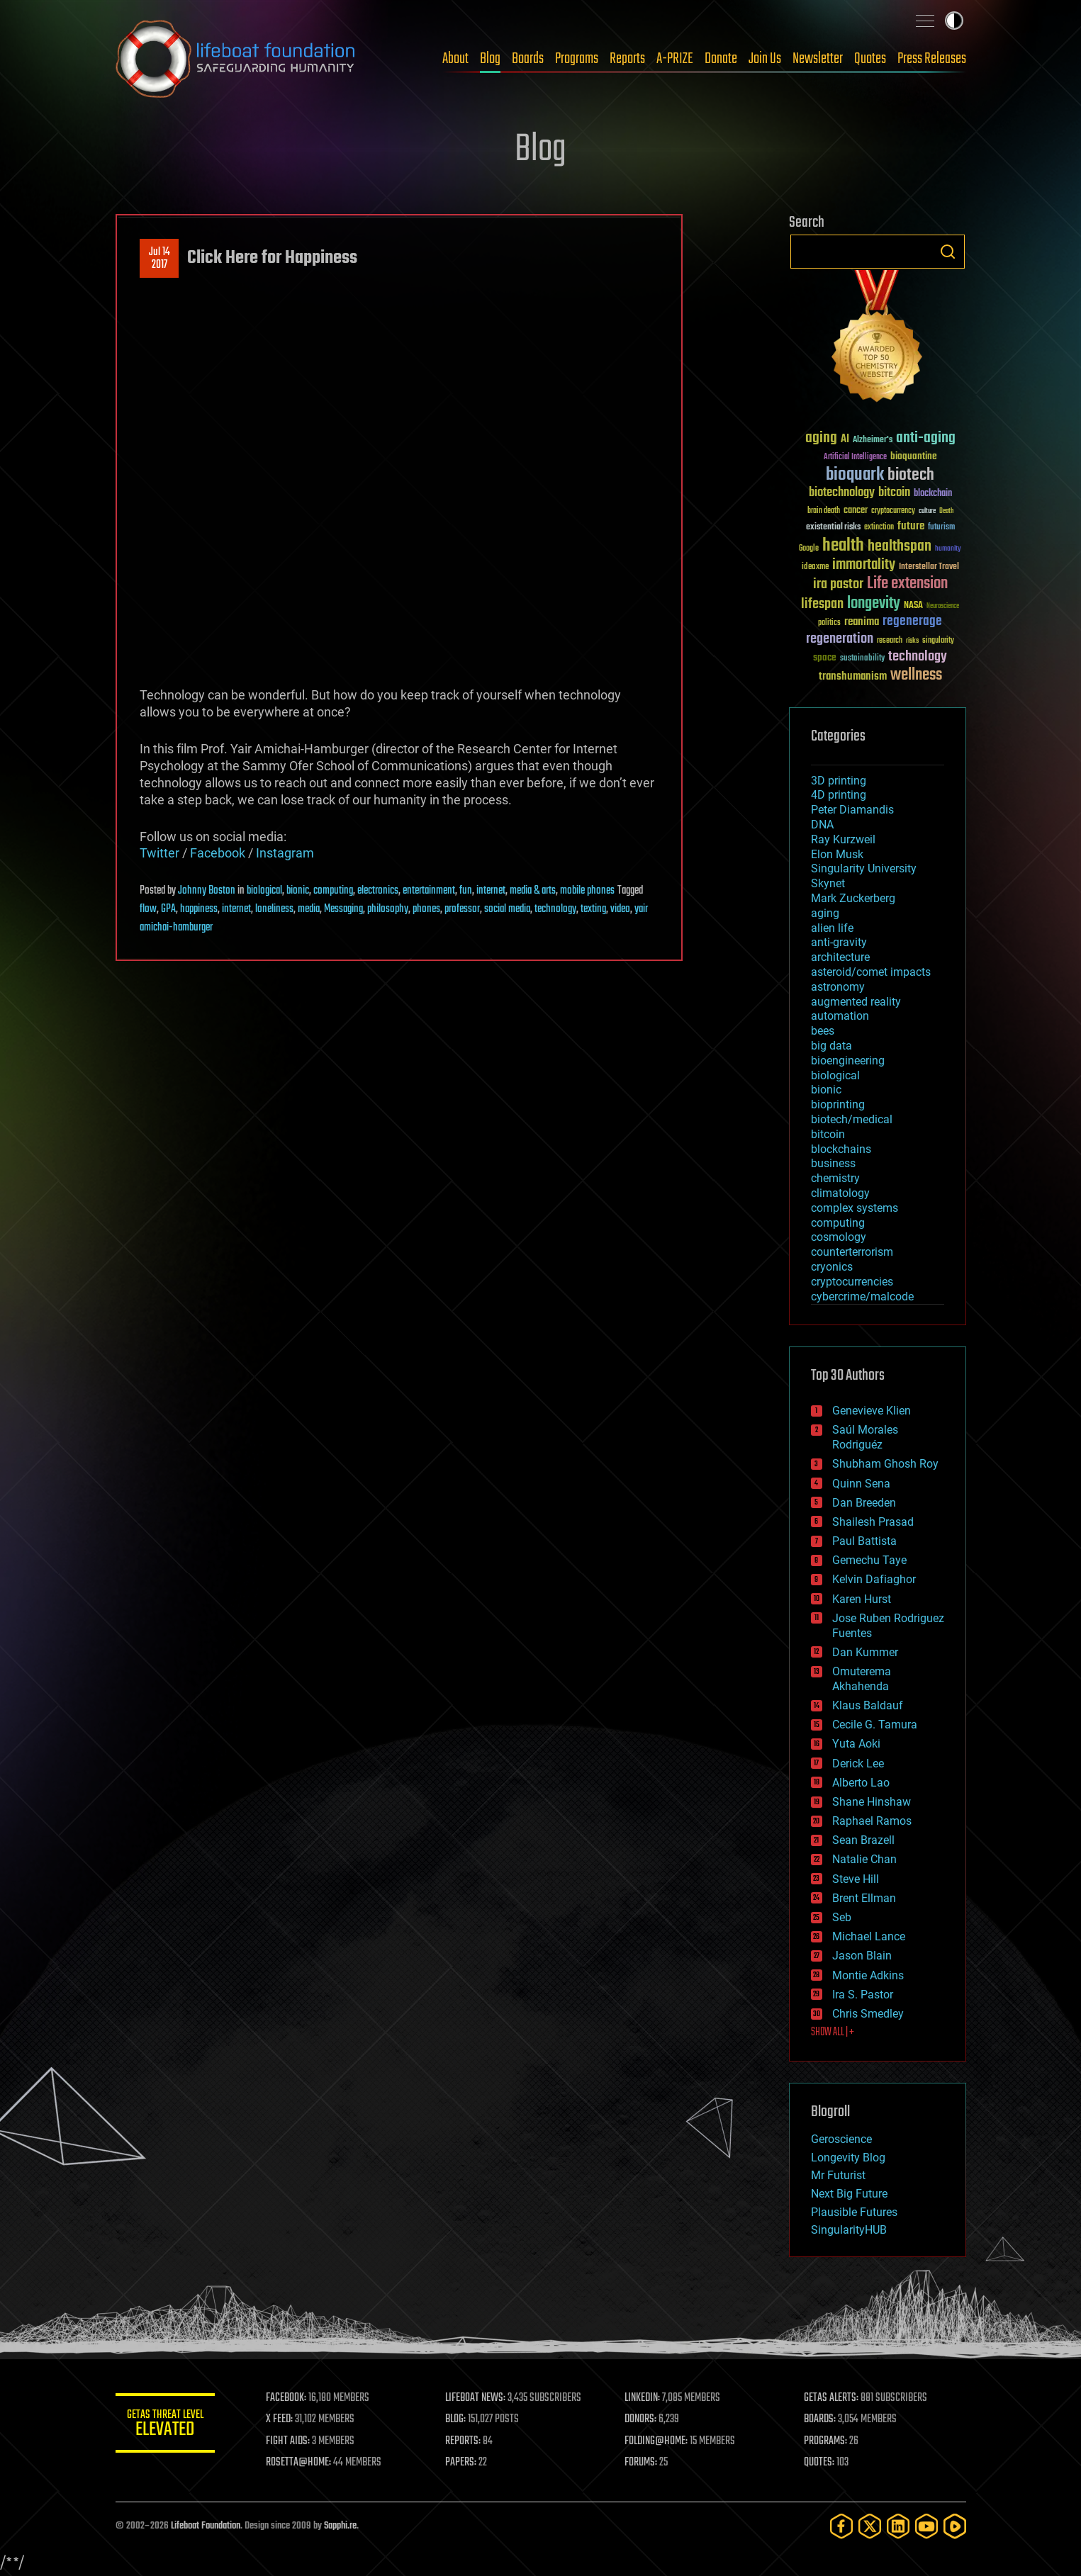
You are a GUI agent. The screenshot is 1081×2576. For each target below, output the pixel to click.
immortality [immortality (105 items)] (863, 564)
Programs (576, 58)
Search (948, 252)
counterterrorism (852, 1252)
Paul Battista (864, 1541)
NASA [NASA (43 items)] (913, 606)
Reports (627, 58)
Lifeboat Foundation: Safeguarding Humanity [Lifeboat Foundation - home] (236, 59)
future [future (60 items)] (910, 526)
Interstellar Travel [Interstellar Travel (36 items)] (929, 567)
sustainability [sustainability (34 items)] (862, 659)
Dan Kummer (865, 1652)
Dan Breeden (864, 1502)
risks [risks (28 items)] (912, 640)
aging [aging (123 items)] (821, 438)
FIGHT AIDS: (288, 2441)
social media (507, 909)
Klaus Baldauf (867, 1705)
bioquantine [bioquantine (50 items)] (913, 456)
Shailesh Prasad (873, 1522)
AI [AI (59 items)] (845, 439)
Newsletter (817, 58)
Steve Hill (855, 1879)
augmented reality (856, 1001)
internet (490, 891)
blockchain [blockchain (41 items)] (933, 494)
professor (462, 909)
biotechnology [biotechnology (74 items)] (842, 492)
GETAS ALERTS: (831, 2398)
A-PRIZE (674, 58)
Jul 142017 (158, 258)
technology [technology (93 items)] (917, 657)
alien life (832, 928)
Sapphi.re (340, 2526)
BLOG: (455, 2419)
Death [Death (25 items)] (946, 511)
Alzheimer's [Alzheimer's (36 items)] (872, 440)
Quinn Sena (861, 1483)
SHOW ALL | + (832, 2032)
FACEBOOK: (286, 2398)
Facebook (217, 852)
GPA (168, 909)
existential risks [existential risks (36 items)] (833, 527)
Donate (721, 58)
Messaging (343, 909)
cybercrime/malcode (862, 1296)
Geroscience (841, 2139)
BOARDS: (820, 2419)
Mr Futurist (838, 2175)
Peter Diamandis (852, 809)
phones (426, 909)
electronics (377, 891)
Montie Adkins (868, 1975)
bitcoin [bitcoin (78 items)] (894, 492)
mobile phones (587, 891)
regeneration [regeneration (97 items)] (839, 639)
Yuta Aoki (856, 1743)
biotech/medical (851, 1119)
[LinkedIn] (898, 2526)
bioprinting (838, 1104)
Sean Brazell (863, 1840)
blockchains (841, 1149)
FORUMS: (640, 2462)
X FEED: (279, 2419)
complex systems (854, 1208)
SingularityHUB (849, 2230)
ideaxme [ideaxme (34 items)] (815, 568)
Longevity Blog (848, 2157)
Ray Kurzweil (843, 839)
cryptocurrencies (852, 1281)
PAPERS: (460, 2462)
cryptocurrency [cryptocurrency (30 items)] (893, 511)
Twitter (159, 852)
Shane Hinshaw (871, 1802)
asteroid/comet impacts (871, 972)
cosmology (838, 1237)
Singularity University (864, 868)
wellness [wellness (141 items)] (916, 675)
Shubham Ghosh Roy (885, 1463)
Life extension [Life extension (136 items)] (907, 584)
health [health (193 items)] (843, 546)
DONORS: (640, 2419)
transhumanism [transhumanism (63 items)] (853, 676)
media (309, 909)
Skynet (828, 883)
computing (333, 891)
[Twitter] (869, 2526)
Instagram (285, 852)
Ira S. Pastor (862, 1994)
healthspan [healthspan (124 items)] (899, 547)
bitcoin (828, 1134)
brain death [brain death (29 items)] (823, 511)
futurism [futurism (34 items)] (941, 528)
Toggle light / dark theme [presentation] (954, 20)
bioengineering (848, 1060)
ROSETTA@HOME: (298, 2462)
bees (822, 1030)
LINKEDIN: (642, 2398)
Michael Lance (868, 1936)
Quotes (870, 58)
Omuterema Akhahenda (861, 1679)
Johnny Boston (206, 891)
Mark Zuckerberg (853, 898)
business (833, 1163)
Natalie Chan (864, 1859)
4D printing (838, 795)
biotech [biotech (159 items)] (910, 475)
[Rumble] (954, 2526)
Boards (528, 58)
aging (825, 913)
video (620, 909)
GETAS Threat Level (165, 2425)
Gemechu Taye (869, 1560)
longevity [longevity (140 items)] (873, 604)
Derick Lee (858, 1763)
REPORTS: (463, 2441)
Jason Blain (862, 1955)
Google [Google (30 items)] (809, 548)
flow (148, 909)
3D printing (838, 780)
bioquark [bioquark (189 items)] (855, 475)
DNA (822, 824)
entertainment (429, 891)
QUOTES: (819, 2462)
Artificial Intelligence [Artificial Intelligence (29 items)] (855, 457)
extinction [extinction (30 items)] (879, 527)
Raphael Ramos (872, 1821)
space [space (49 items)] (824, 657)
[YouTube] (926, 2526)
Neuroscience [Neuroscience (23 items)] (942, 607)
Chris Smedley (868, 2013)
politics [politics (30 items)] (829, 623)
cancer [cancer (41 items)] (856, 511)
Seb (841, 1917)
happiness (199, 909)
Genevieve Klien (871, 1410)
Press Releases (931, 58)
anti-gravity (839, 942)
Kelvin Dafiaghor (874, 1579)
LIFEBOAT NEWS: (475, 2398)
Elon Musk (837, 854)
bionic (297, 891)
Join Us (765, 58)
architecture (840, 957)
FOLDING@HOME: (656, 2441)
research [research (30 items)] (889, 641)
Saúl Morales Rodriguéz (865, 1437)
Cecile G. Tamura (874, 1724)
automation (840, 1016)
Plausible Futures (854, 2212)
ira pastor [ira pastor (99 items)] (838, 584)
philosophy (387, 909)
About (455, 58)
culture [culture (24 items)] (927, 511)
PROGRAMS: (825, 2441)
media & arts (533, 891)
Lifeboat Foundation (205, 2526)
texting (593, 909)
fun (465, 891)
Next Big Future (849, 2193)
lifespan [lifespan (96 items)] (822, 604)
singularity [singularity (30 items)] (938, 641)
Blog (490, 58)
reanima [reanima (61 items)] (861, 622)
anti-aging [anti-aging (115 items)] (926, 438)
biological (264, 891)
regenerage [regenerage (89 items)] (912, 621)
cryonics (832, 1266)
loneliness (274, 909)
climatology (840, 1193)
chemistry (835, 1178)
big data (831, 1045)
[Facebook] (841, 2526)
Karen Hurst (861, 1599)
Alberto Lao (861, 1782)
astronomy (838, 987)
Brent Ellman (864, 1898)
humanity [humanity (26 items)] (948, 549)
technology (555, 909)
